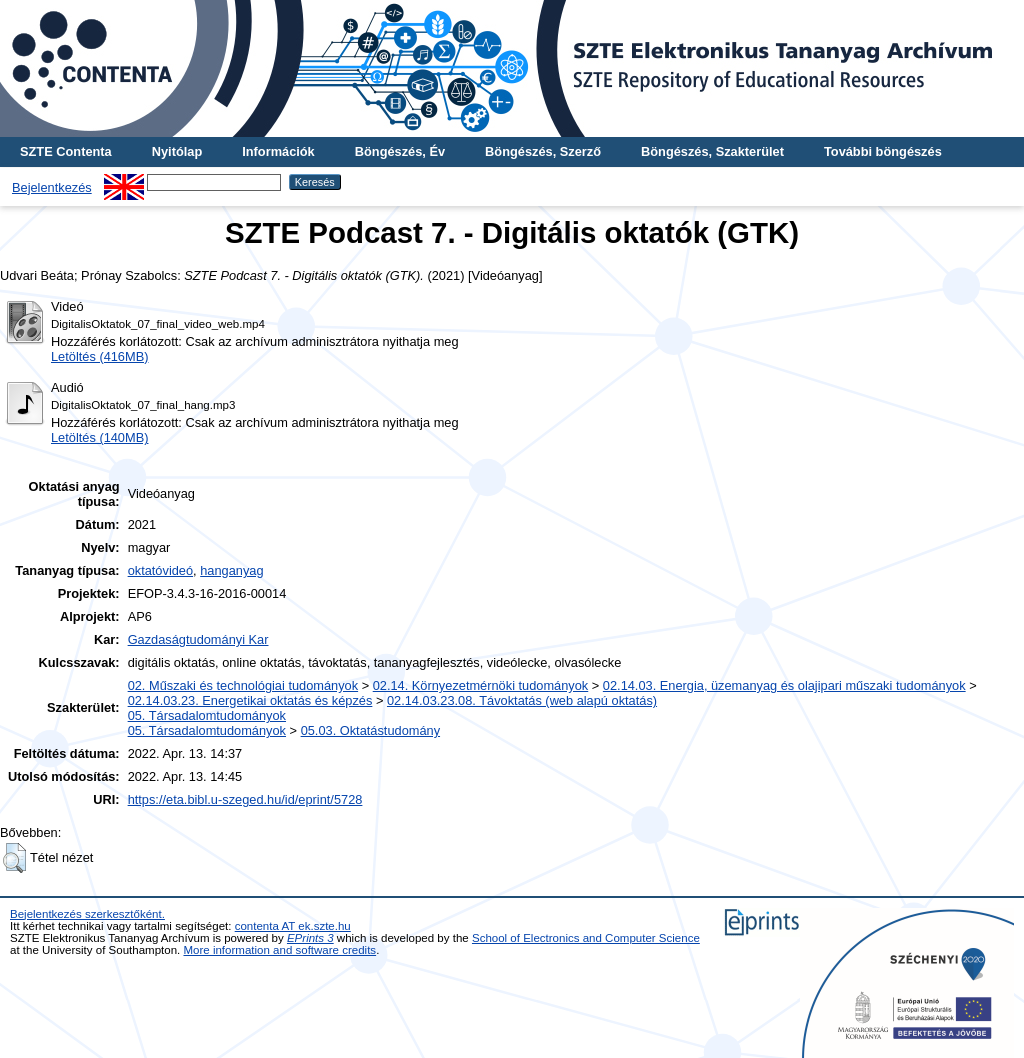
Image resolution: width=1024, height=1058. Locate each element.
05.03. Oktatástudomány (370, 730)
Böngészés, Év (400, 151)
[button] (14, 858)
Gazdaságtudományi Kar (198, 639)
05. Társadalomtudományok (207, 715)
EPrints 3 (310, 938)
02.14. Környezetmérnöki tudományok (481, 685)
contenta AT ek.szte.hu (293, 926)
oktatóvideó (160, 570)
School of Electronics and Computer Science (586, 938)
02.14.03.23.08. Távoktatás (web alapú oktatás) (522, 700)
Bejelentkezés (52, 187)
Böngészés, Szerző (543, 151)
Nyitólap (177, 151)
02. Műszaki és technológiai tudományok (243, 685)
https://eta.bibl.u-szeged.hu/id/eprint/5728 (245, 799)
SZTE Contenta (66, 151)
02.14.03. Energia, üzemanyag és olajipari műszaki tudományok (784, 685)
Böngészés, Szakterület (712, 151)
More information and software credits (279, 950)
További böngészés (883, 151)
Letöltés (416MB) (99, 356)
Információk (278, 151)
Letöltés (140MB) (99, 437)
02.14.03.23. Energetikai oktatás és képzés (250, 700)
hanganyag (231, 570)
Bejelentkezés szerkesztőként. (87, 914)
